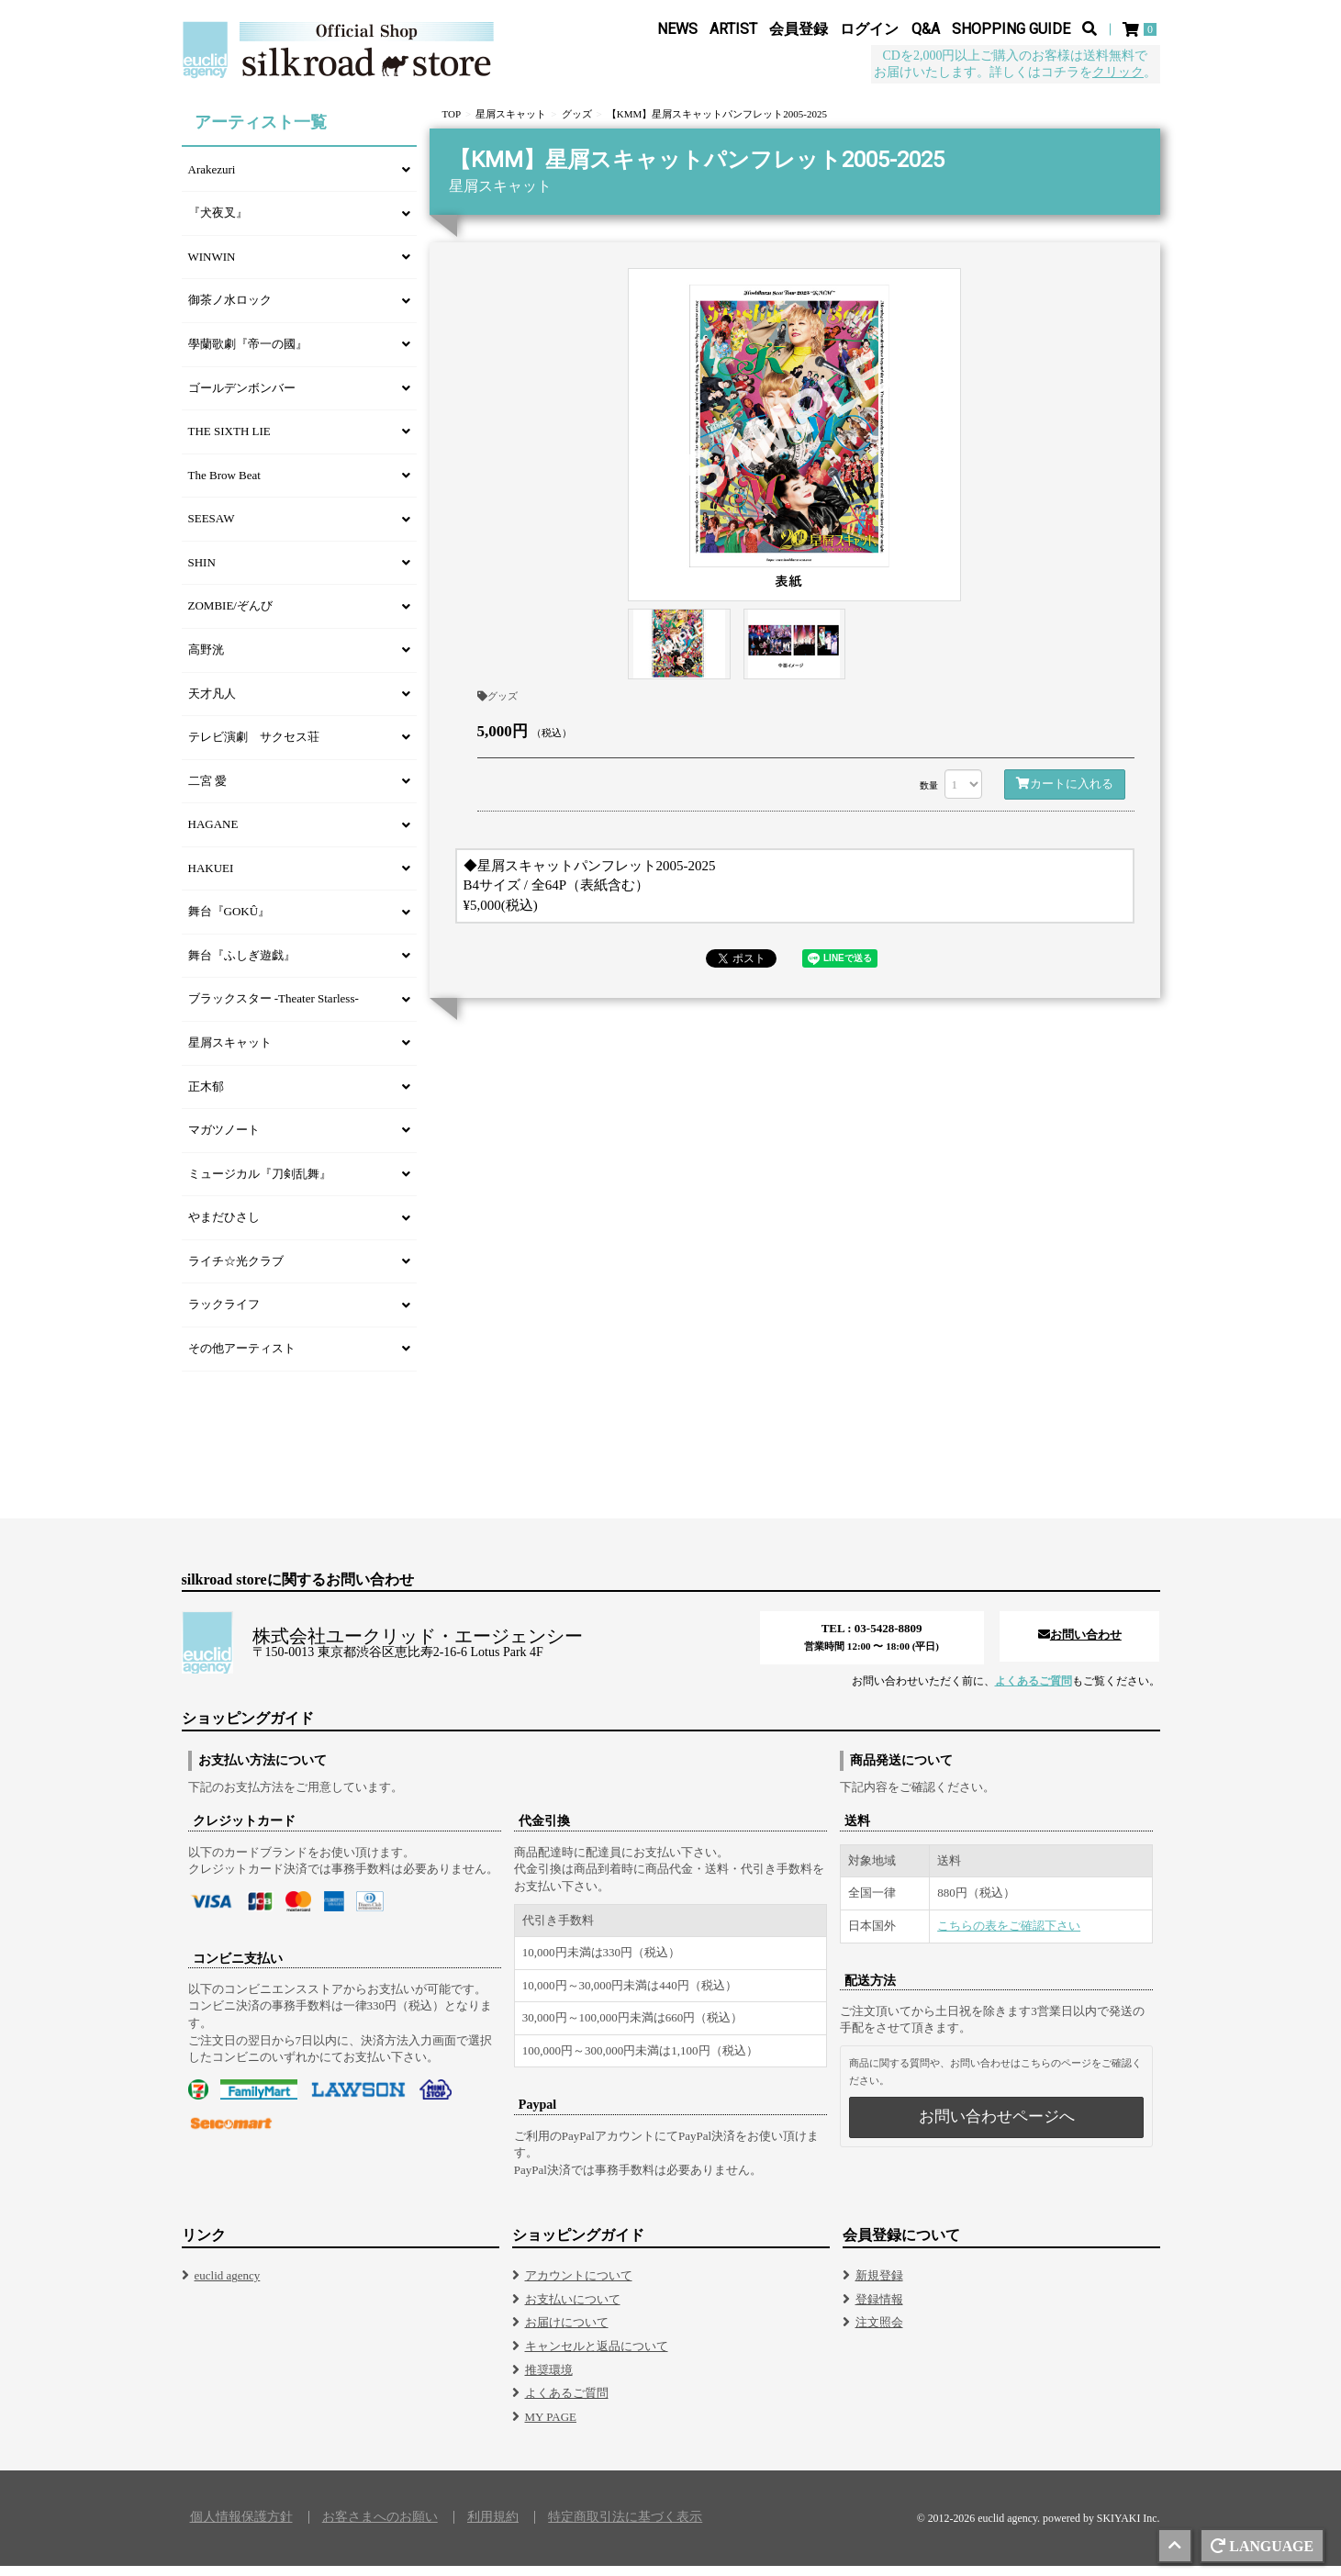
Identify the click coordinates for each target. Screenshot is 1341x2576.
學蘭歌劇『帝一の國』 (247, 354)
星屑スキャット (230, 1052)
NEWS (677, 29)
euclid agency (228, 2285)
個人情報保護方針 (241, 2527)
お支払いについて (572, 2309)
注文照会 (879, 2332)
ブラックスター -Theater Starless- (273, 1008)
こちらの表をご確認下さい (1008, 1936)
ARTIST (733, 29)
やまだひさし (224, 1227)
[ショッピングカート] (1141, 29)
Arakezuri (212, 179)
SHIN (202, 572)
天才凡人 (212, 704)
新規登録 (879, 2285)
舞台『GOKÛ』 (229, 921)
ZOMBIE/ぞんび (230, 615)
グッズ (497, 705)
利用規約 (493, 2527)
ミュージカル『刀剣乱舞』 (259, 1184)
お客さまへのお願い (380, 2527)
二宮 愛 (207, 791)
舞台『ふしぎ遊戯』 (242, 965)
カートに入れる (1064, 794)
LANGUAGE (1262, 2546)
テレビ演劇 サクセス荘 (253, 747)
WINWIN (212, 267)
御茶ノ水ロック (230, 310)
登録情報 (879, 2309)
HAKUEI (211, 878)
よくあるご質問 (1033, 1691)
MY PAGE (550, 2427)
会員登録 (798, 29)
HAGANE (213, 834)
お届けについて (567, 2332)
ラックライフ (224, 1314)
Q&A (925, 29)
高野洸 (206, 659)
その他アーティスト (242, 1358)
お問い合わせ (1080, 1645)
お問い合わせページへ (997, 2126)
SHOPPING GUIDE (1011, 29)
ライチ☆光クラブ (236, 1271)
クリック (1118, 72)
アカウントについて (578, 2285)
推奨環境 (549, 2380)
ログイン (869, 29)
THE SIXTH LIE (229, 441)
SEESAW (211, 528)
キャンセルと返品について (596, 2356)
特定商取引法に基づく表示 (625, 2527)
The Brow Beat (224, 485)
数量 (929, 795)
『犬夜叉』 (218, 223)
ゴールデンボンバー (242, 398)
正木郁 (206, 1096)
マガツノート (224, 1140)
